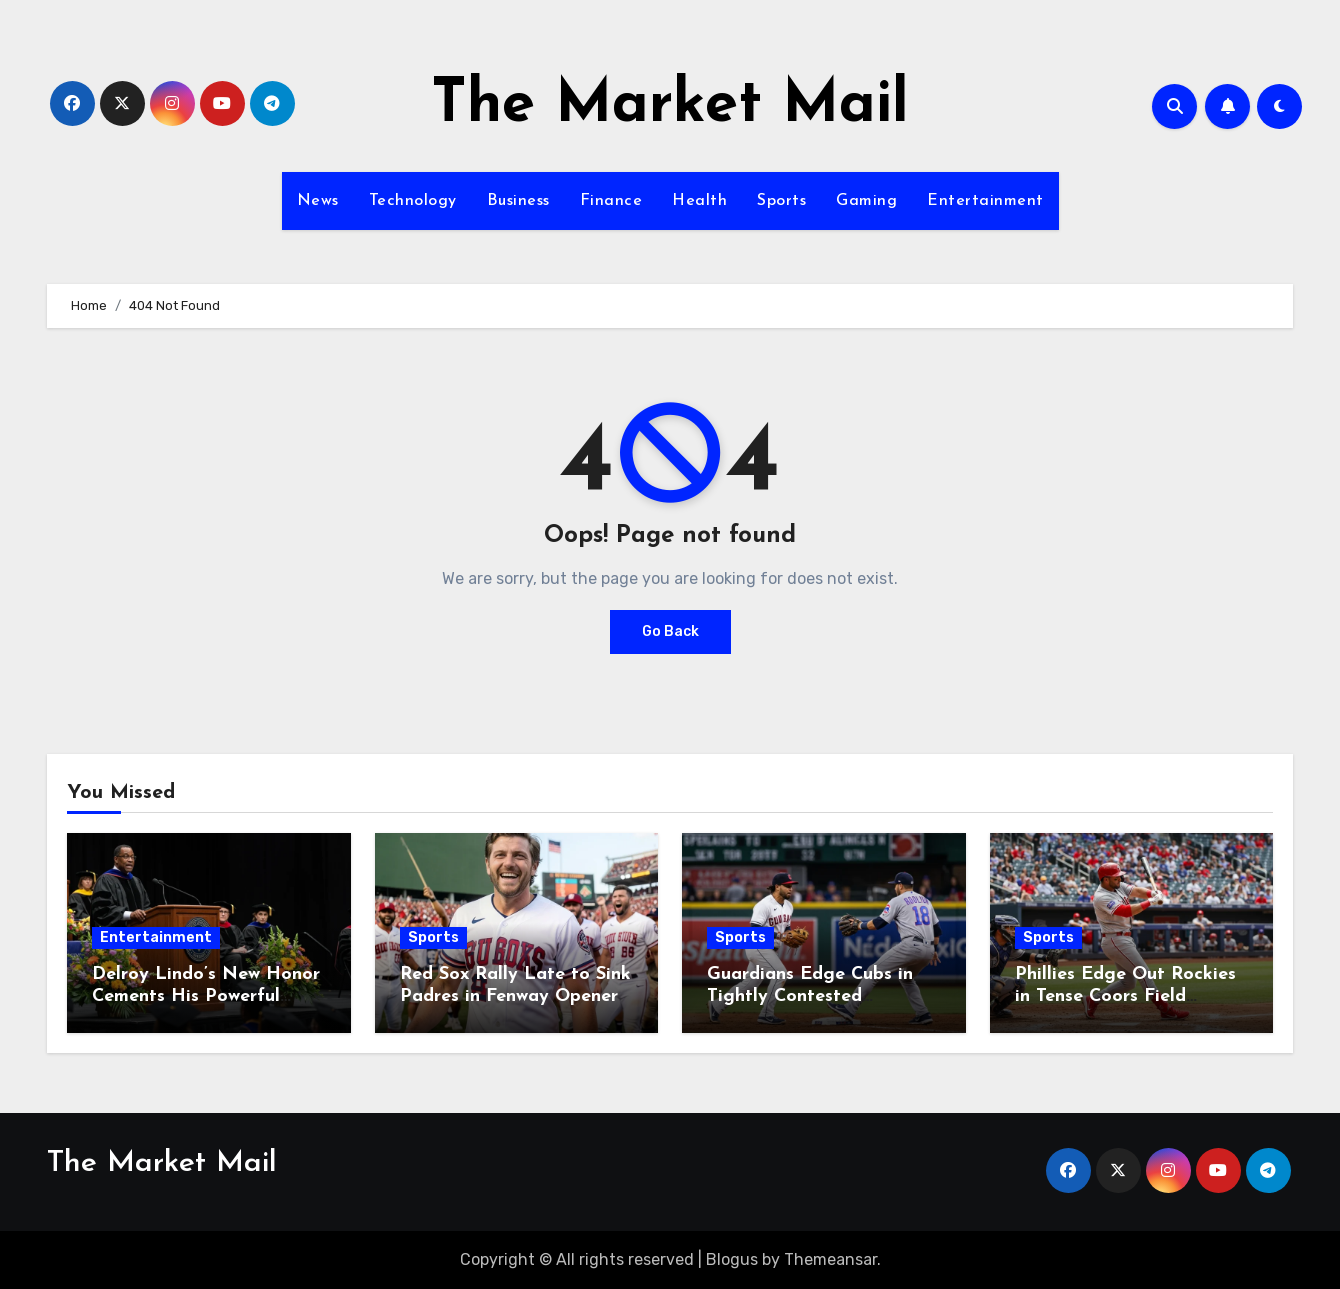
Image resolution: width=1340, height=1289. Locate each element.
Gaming (866, 201)
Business (518, 201)
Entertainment (985, 201)
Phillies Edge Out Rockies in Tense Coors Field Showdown (1125, 996)
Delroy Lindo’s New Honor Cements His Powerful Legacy (206, 996)
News (318, 201)
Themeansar (830, 1259)
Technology (413, 201)
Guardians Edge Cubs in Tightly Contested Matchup (810, 996)
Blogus (732, 1259)
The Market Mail (670, 106)
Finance (611, 201)
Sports (781, 201)
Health (699, 201)
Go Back (670, 631)
